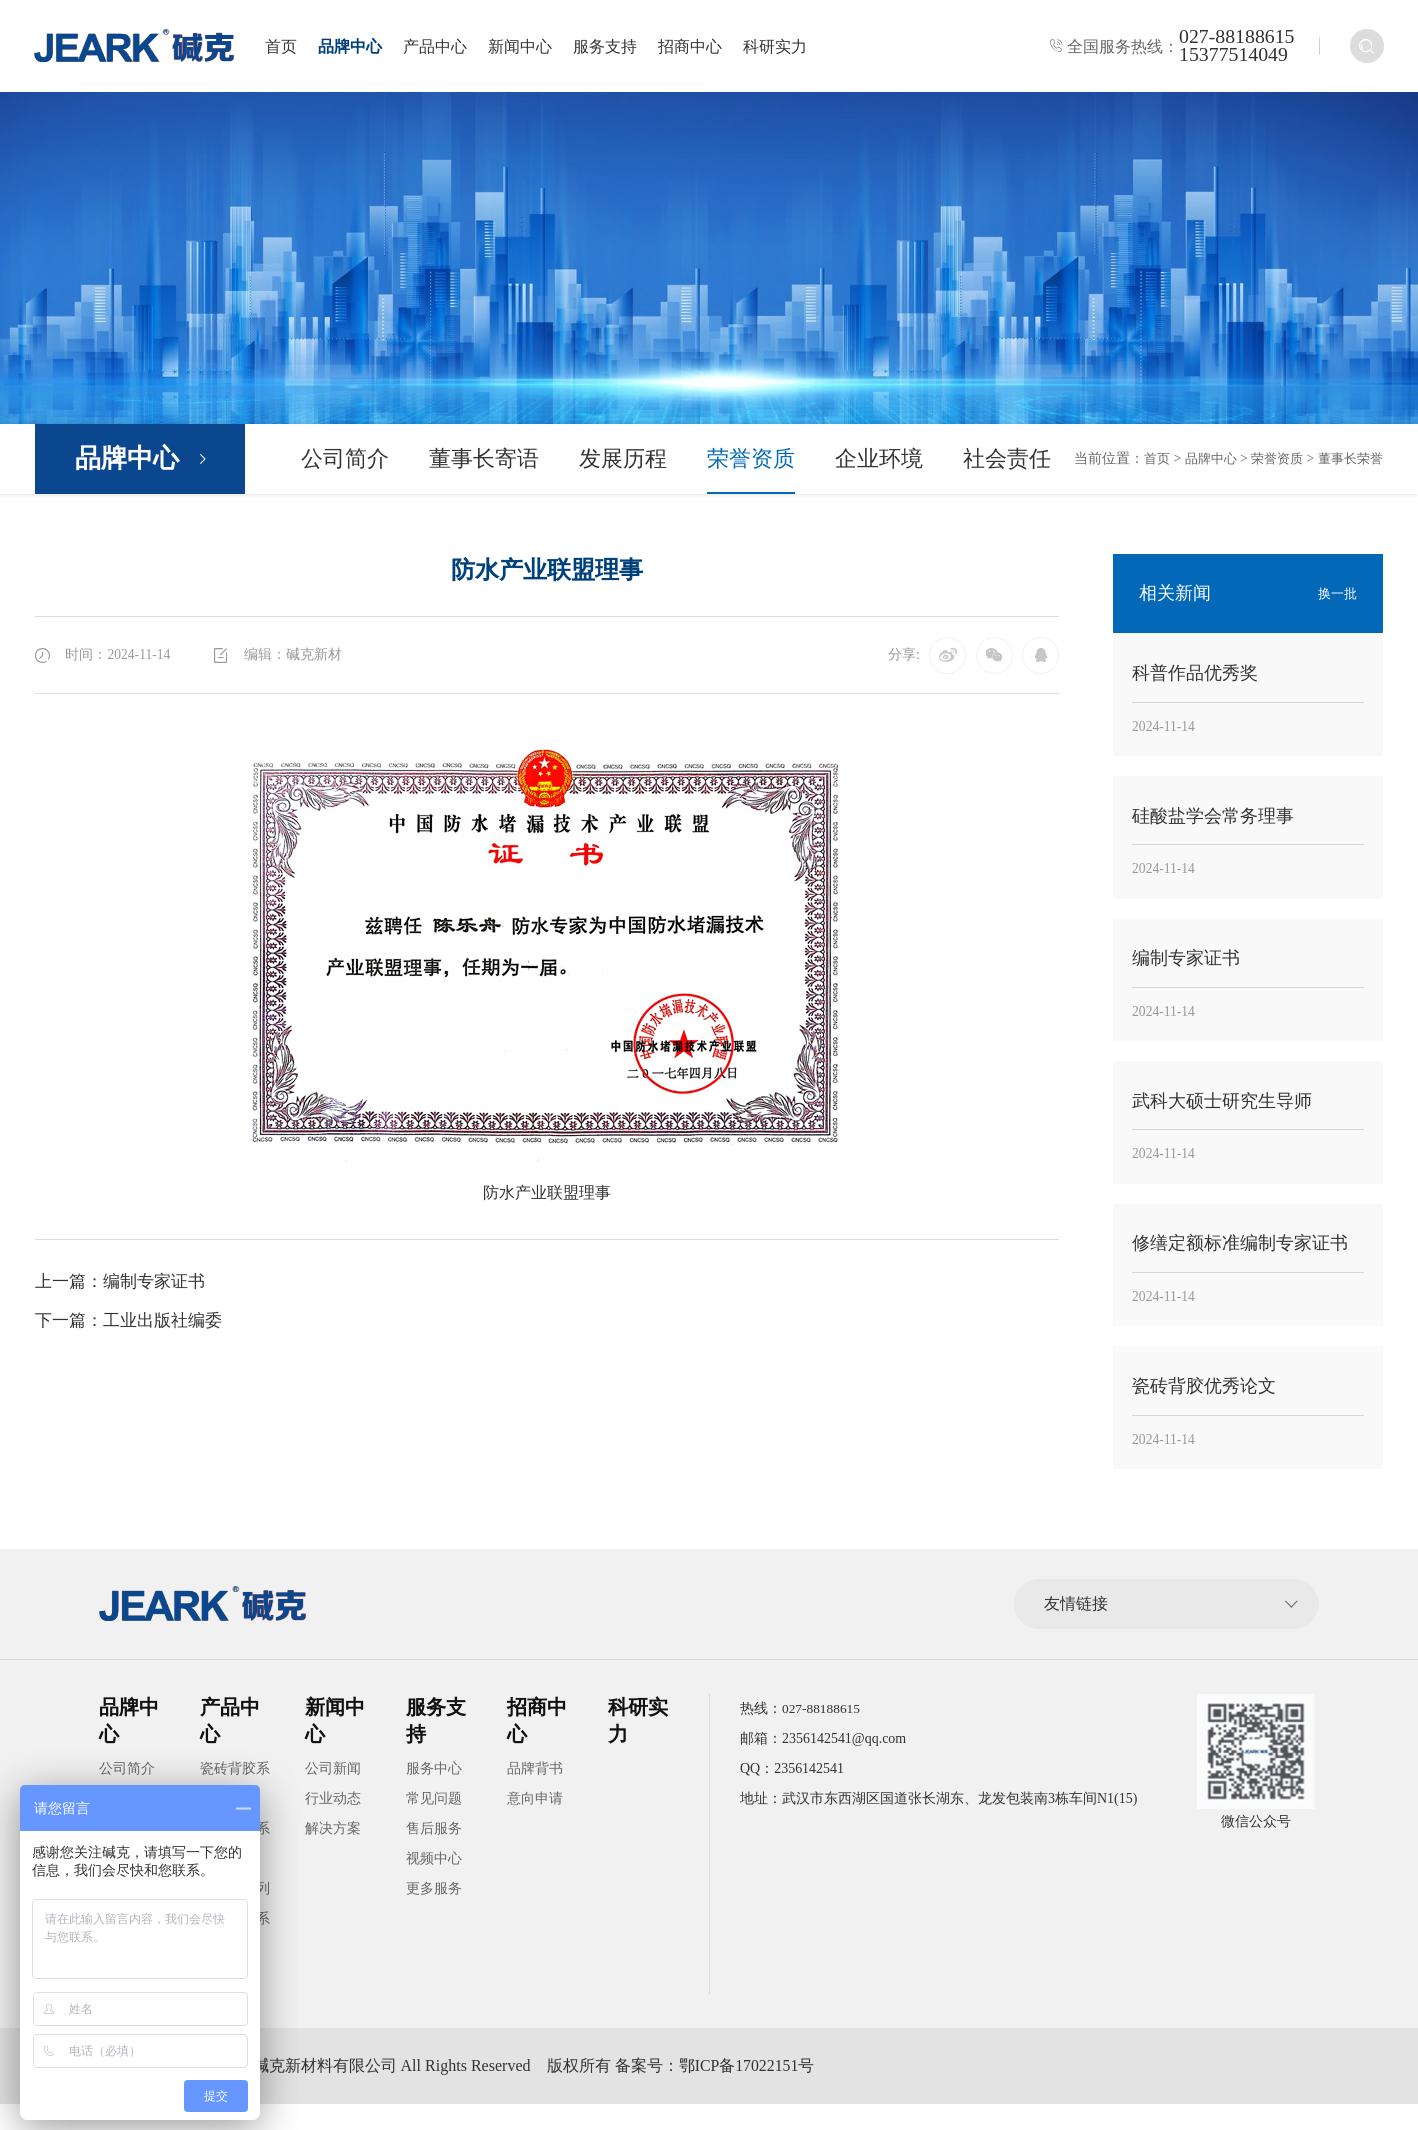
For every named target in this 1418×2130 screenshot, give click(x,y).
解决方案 (333, 1854)
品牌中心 (358, 47)
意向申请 (535, 1824)
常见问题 (434, 1824)
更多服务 (434, 1914)
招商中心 (698, 47)
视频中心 (434, 1884)
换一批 (1336, 596)
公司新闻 (333, 1794)
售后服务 (434, 1854)
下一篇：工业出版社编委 (134, 1325)
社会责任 (1007, 461)
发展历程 (623, 461)
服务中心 (434, 1794)
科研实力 (783, 47)
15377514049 (1231, 56)
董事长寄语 (484, 461)
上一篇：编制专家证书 (125, 1285)
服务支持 (613, 47)
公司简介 (345, 461)
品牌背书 (535, 1794)
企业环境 (879, 461)
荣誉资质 (751, 461)
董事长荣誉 (1348, 461)
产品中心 (443, 47)
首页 (289, 47)
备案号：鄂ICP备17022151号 (743, 2091)
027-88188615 (1234, 38)
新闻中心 (528, 47)
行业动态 (333, 1824)
